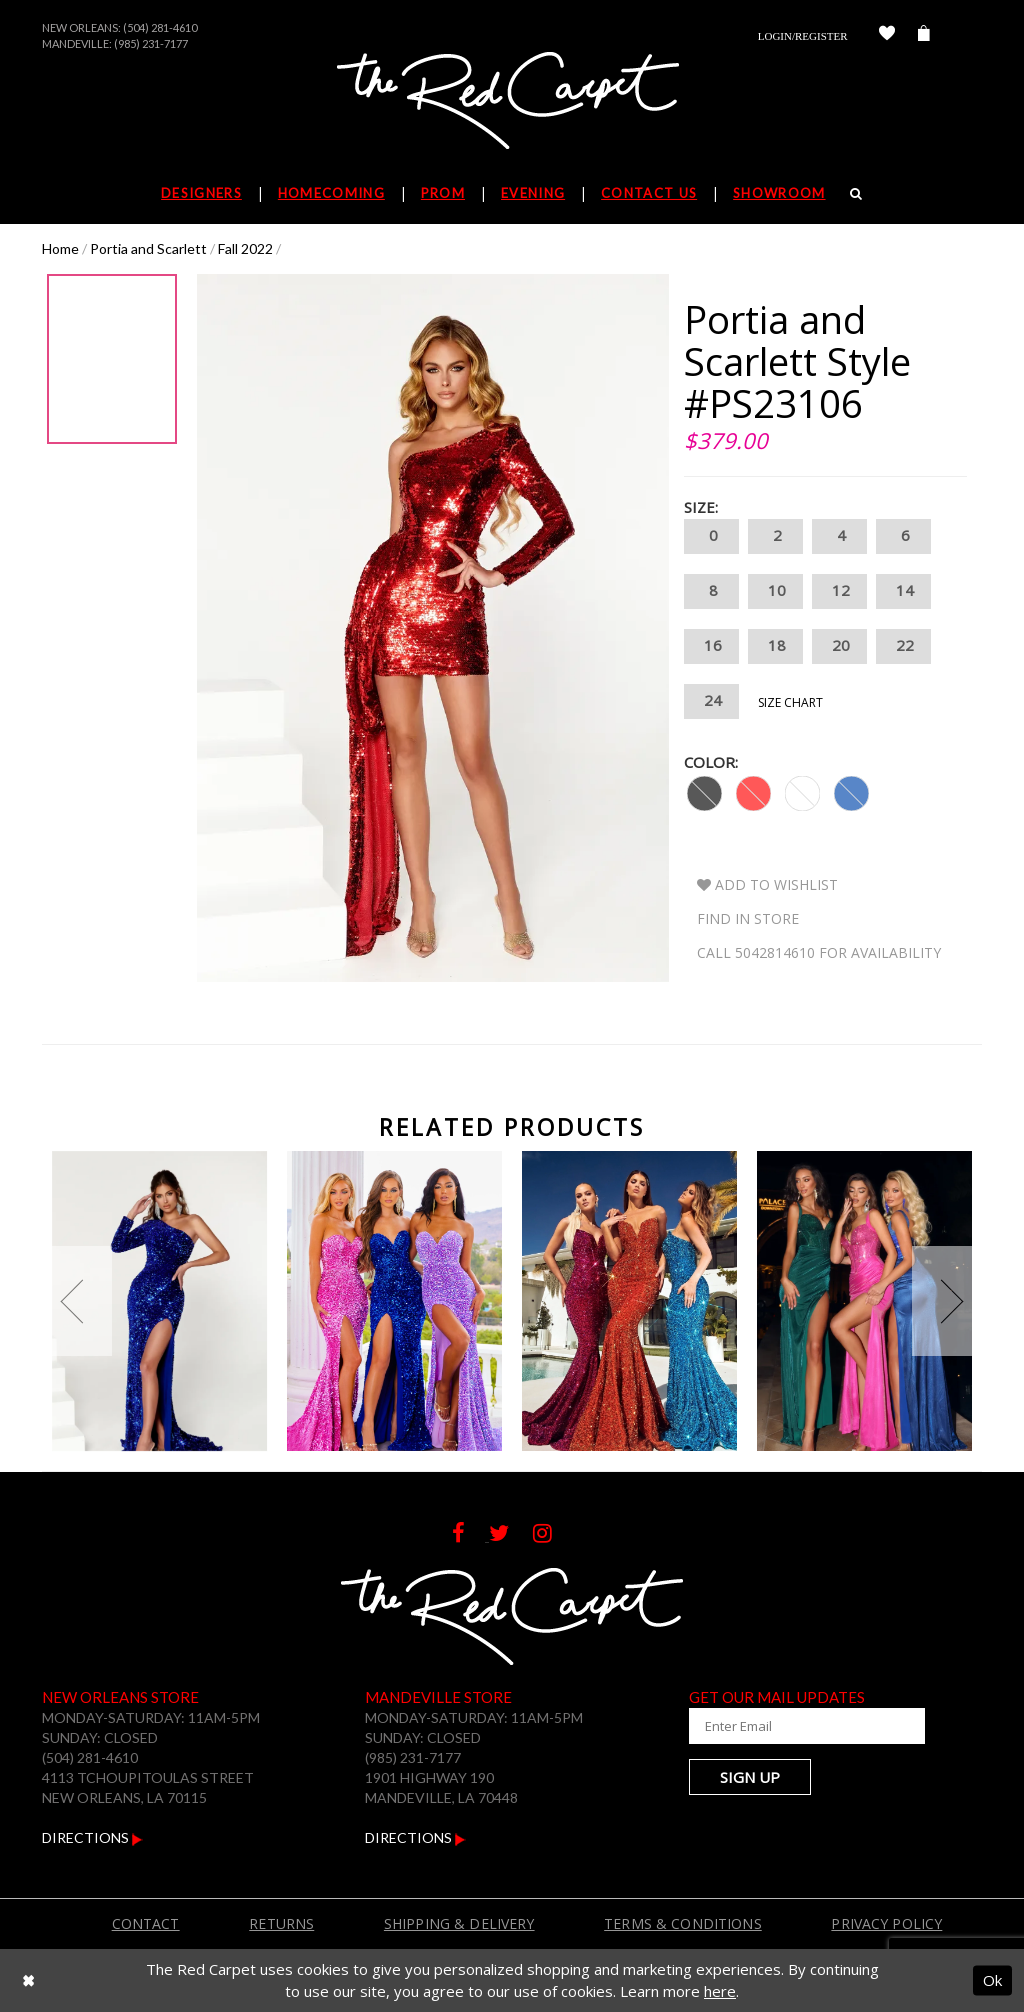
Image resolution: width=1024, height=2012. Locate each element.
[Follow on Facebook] (470, 1535)
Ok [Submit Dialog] (992, 1980)
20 (839, 646)
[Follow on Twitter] (511, 1535)
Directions (92, 1837)
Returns (281, 1923)
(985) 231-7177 (151, 43)
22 (903, 646)
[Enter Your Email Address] (787, 1726)
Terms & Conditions (683, 1923)
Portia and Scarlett (148, 248)
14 (903, 591)
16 (711, 646)
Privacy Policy (886, 1923)
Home (60, 248)
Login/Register (803, 36)
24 (711, 701)
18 (775, 646)
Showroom (779, 193)
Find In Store (748, 918)
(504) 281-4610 (160, 27)
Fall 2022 (245, 248)
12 (839, 591)
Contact (146, 1923)
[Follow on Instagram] (552, 1535)
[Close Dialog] (28, 1980)
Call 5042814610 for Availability (819, 952)
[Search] (856, 193)
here (720, 1991)
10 (775, 591)
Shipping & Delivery (459, 1923)
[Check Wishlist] (887, 36)
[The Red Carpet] (512, 102)
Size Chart (790, 702)
